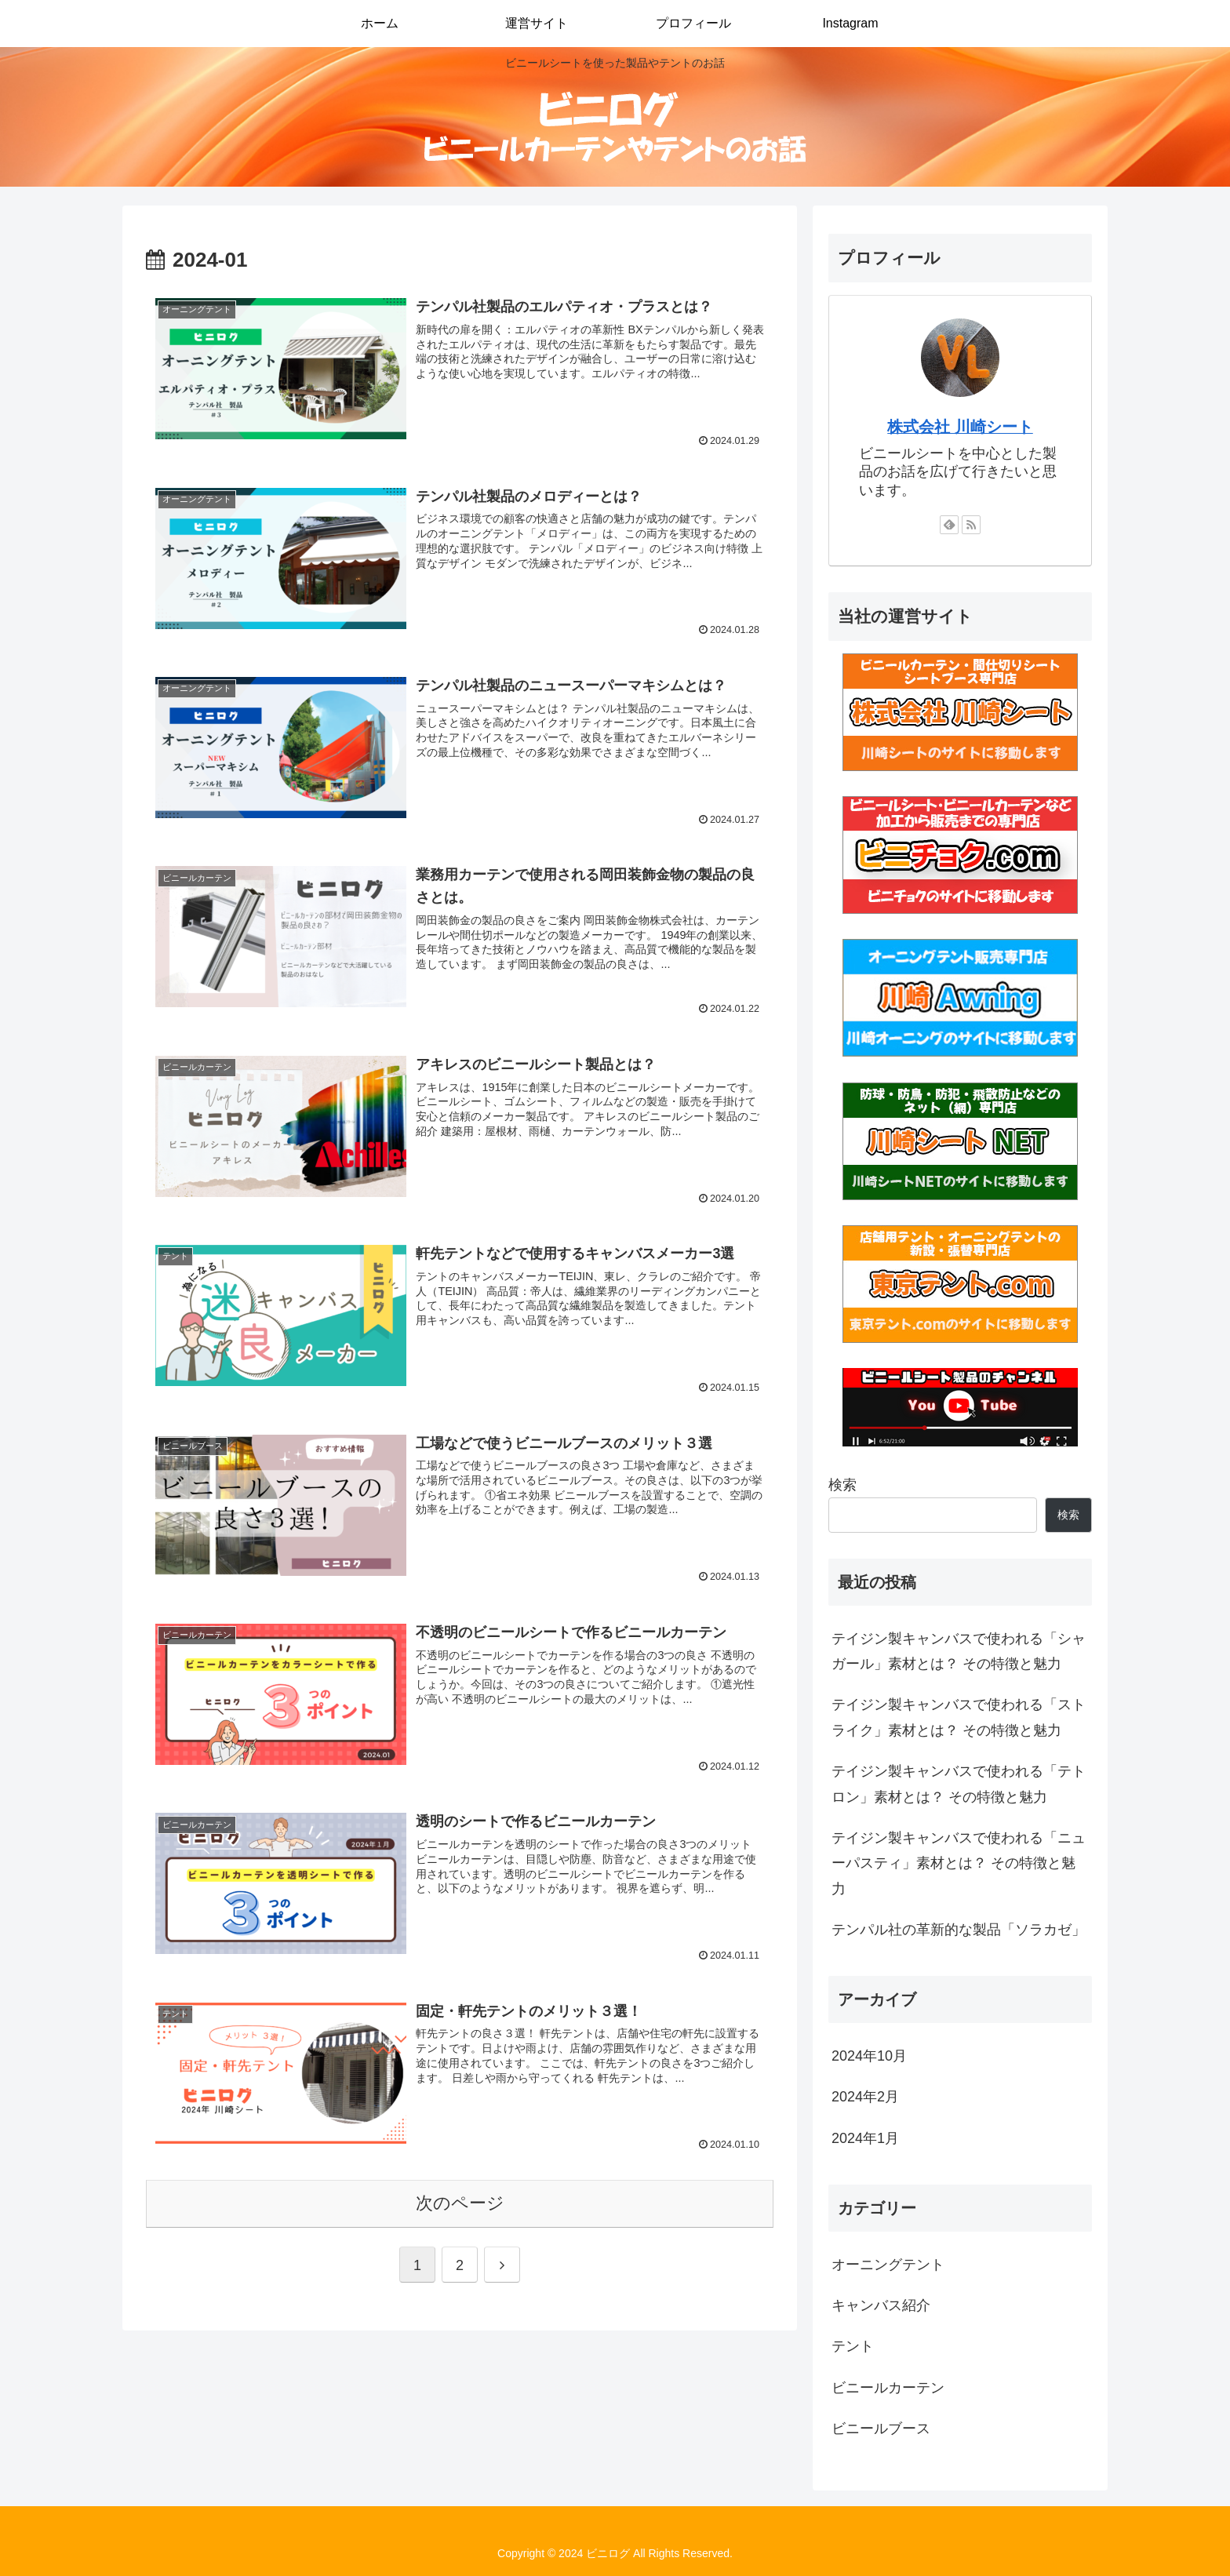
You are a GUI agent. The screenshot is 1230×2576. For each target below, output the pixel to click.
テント (853, 2346)
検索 (842, 1485)
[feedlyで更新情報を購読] (949, 524)
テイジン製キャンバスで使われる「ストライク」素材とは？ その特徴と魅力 (959, 1717)
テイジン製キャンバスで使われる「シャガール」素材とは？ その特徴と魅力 (959, 1651)
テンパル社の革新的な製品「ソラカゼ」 (959, 1929)
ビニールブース (881, 2428)
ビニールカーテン (888, 2388)
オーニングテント (888, 2264)
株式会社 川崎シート (960, 426)
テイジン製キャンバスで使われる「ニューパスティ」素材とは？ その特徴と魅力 (959, 1863)
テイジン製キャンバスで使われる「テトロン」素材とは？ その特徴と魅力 (959, 1783)
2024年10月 (869, 2056)
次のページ (460, 2203)
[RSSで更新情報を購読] (971, 524)
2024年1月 (865, 2138)
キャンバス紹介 (881, 2305)
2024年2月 (865, 2097)
